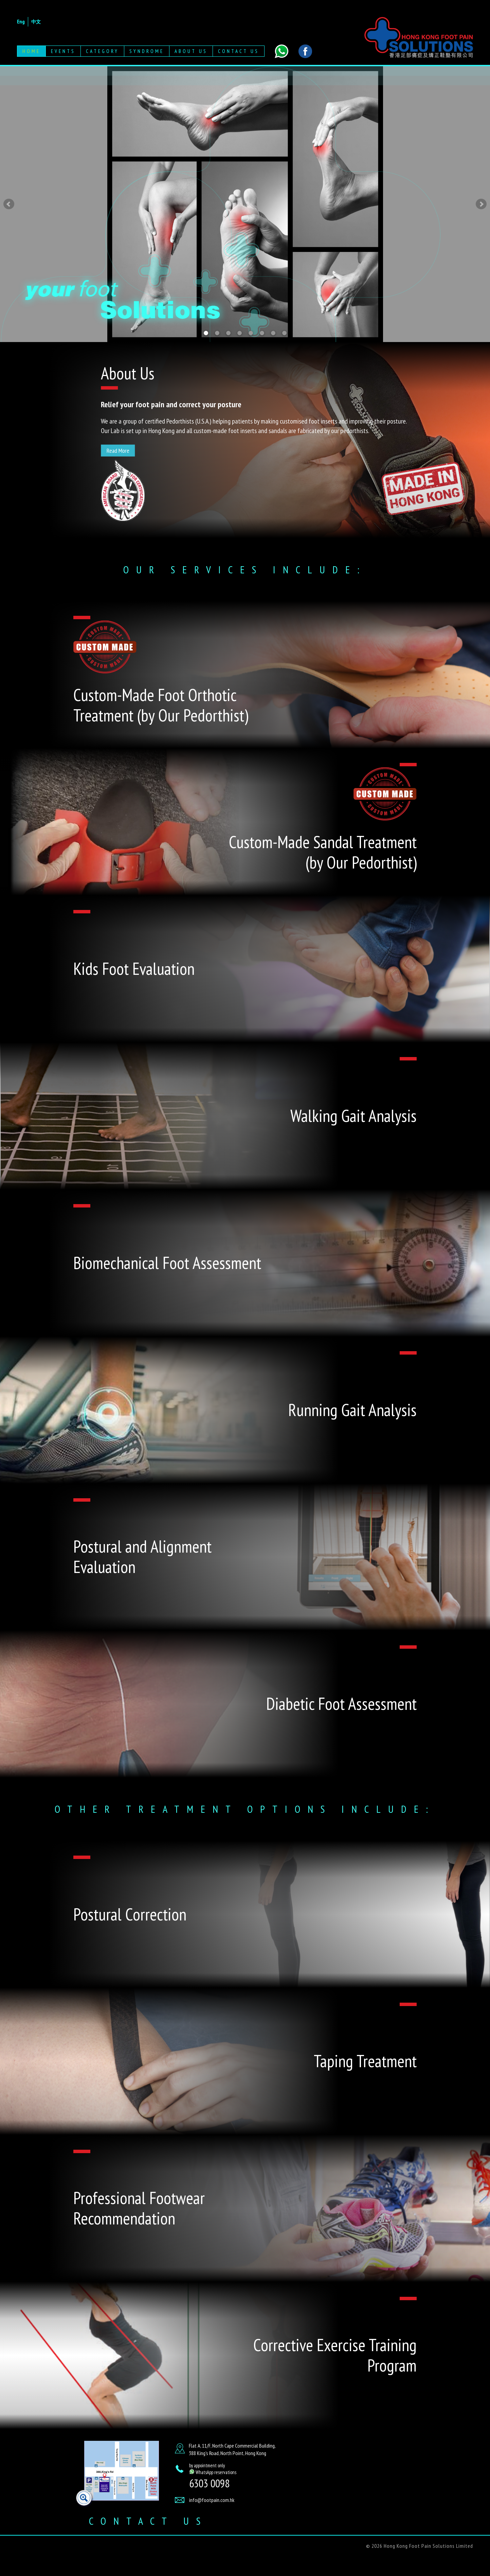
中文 (36, 22)
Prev (8, 204)
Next (481, 204)
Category (102, 51)
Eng (21, 21)
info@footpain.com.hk (211, 2500)
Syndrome (146, 51)
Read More (118, 450)
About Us (191, 51)
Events (63, 51)
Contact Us (238, 51)
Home (31, 51)
